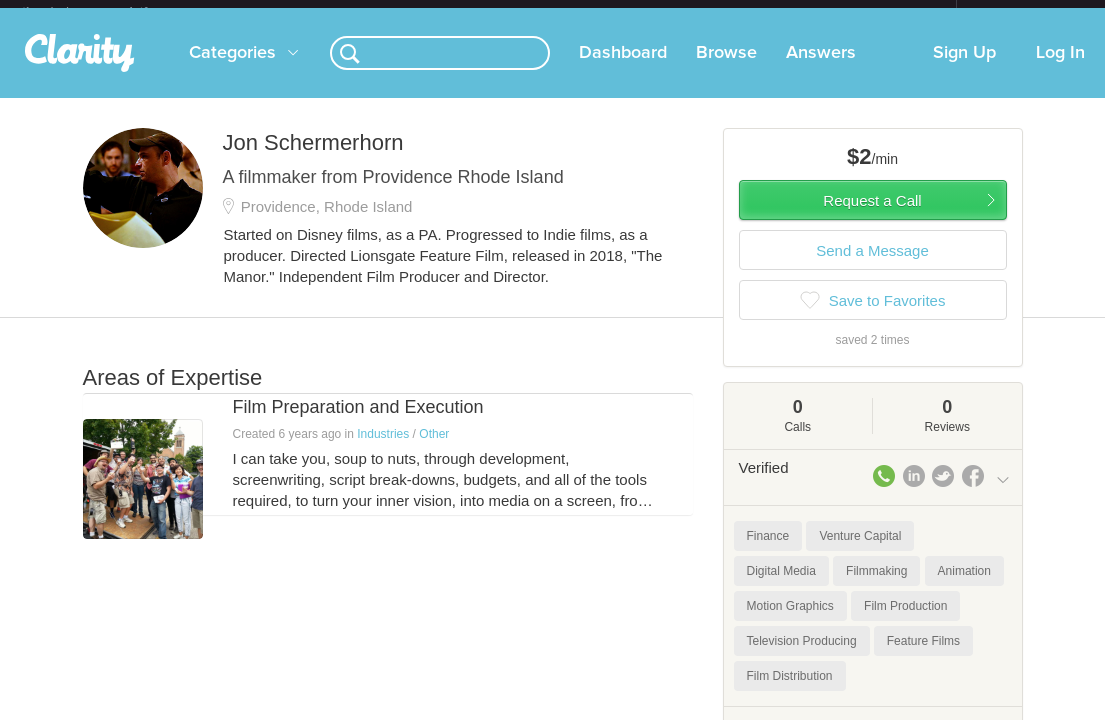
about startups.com (1027, 13)
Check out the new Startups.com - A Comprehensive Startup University (738, 13)
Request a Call (872, 216)
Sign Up (964, 69)
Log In (1060, 69)
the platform (106, 11)
